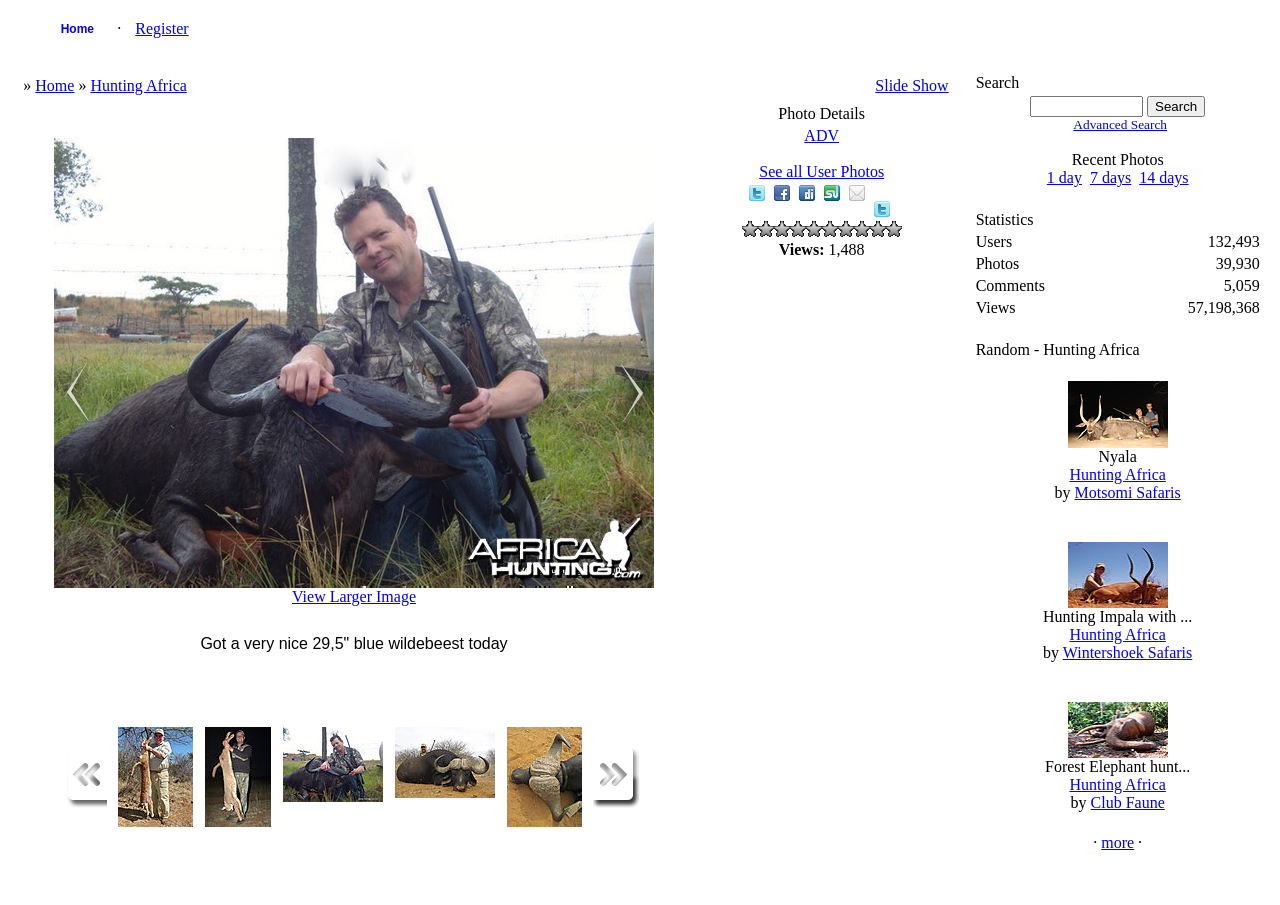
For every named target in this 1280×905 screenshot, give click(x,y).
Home (77, 29)
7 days (1110, 177)
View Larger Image (354, 596)
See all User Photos (821, 171)
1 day (1064, 177)
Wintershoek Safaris (1128, 652)
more (1117, 842)
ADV (821, 135)
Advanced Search (1120, 124)
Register (161, 28)
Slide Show (911, 85)
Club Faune (1128, 802)
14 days (1163, 177)
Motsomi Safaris (1128, 492)
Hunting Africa (138, 85)
